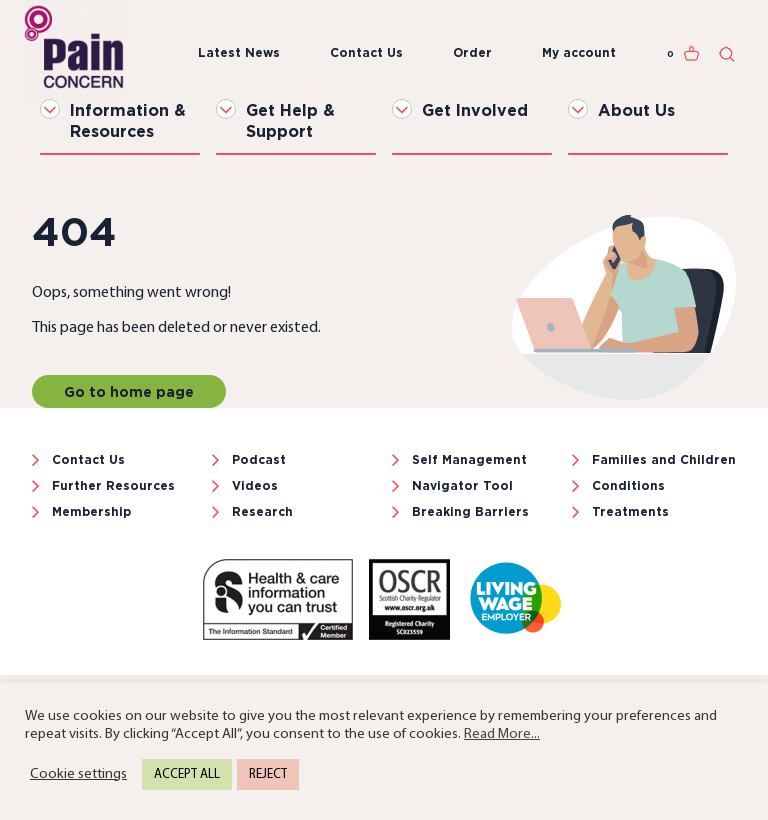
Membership (91, 511)
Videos (255, 485)
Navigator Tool (462, 485)
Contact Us (366, 52)
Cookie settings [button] (78, 774)
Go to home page (129, 391)
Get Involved (475, 110)
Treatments (630, 511)
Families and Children (664, 459)
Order (472, 52)
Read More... (502, 734)
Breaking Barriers (470, 511)
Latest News (239, 52)
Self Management (469, 459)
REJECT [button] (268, 774)
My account (579, 52)
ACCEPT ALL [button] (187, 774)
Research (262, 511)
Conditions (628, 485)
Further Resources (113, 485)
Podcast (259, 459)
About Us (636, 110)
